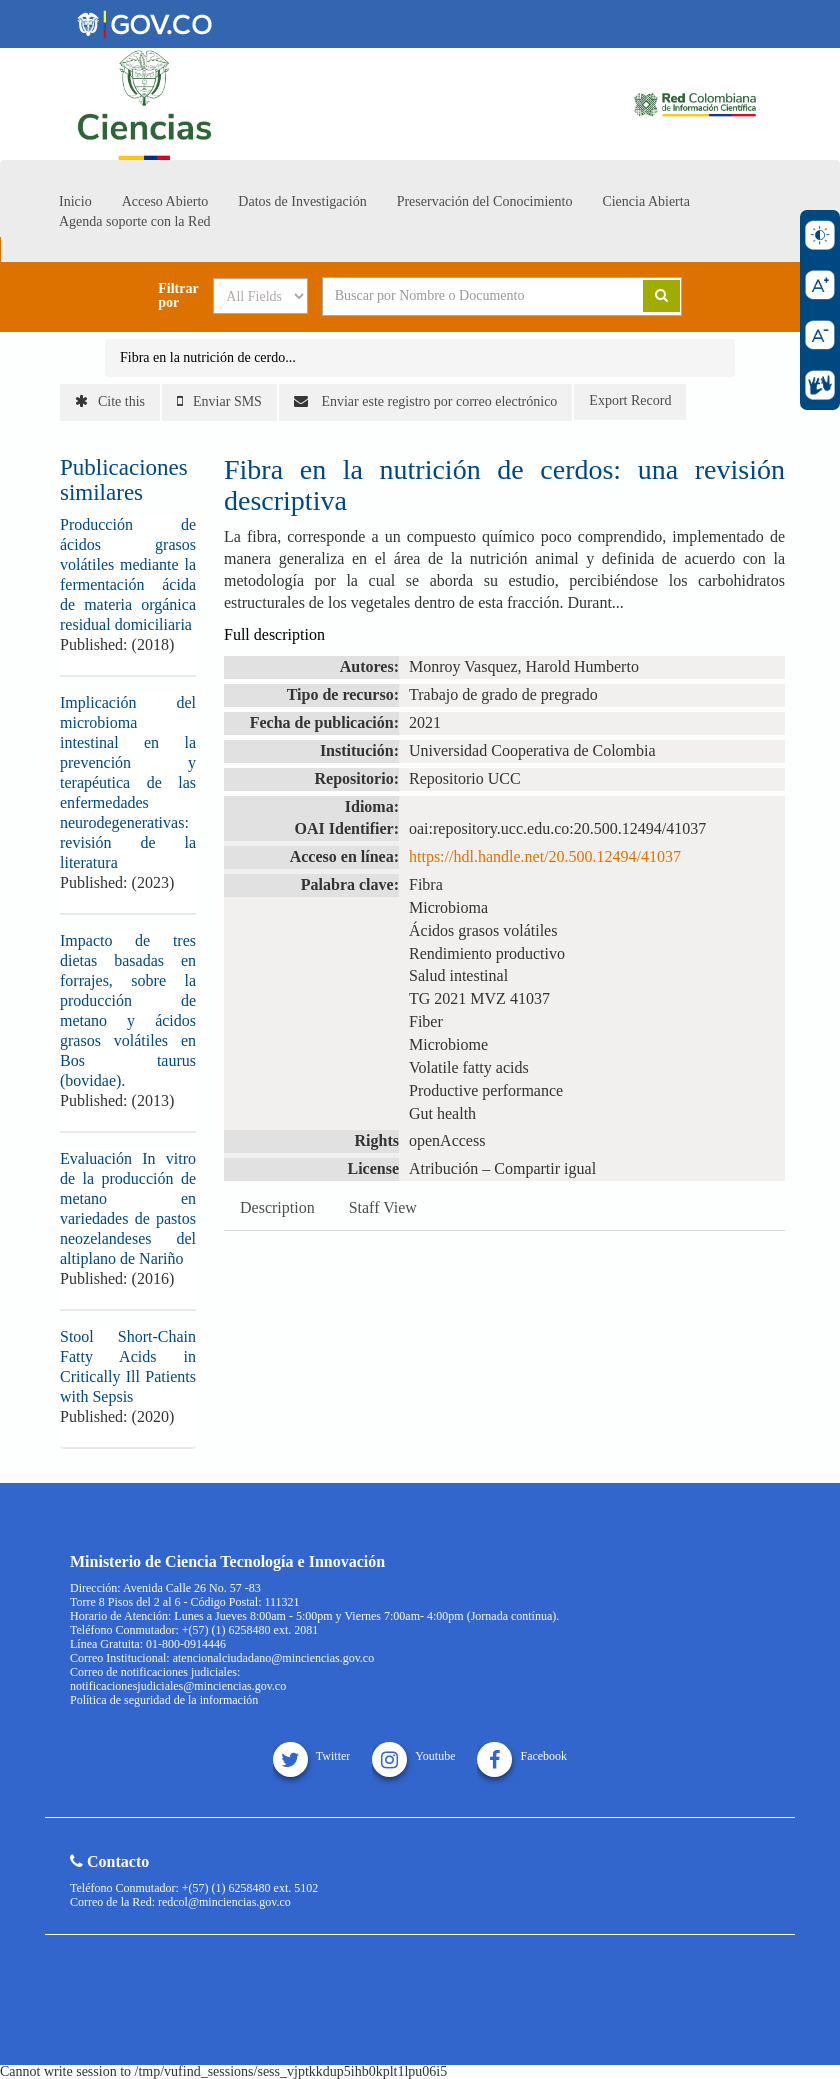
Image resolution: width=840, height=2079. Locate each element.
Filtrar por (178, 296)
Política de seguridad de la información (164, 1700)
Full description (274, 634)
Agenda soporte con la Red (135, 221)
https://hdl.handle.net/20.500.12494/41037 (545, 856)
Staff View (383, 1207)
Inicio (75, 201)
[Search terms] (468, 296)
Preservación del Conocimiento (485, 201)
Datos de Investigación (302, 201)
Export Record (630, 400)
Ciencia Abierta (645, 201)
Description (277, 1207)
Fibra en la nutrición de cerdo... (208, 357)
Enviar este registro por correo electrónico (425, 401)
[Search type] (260, 296)
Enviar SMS (219, 401)
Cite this (110, 401)
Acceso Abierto (165, 201)
